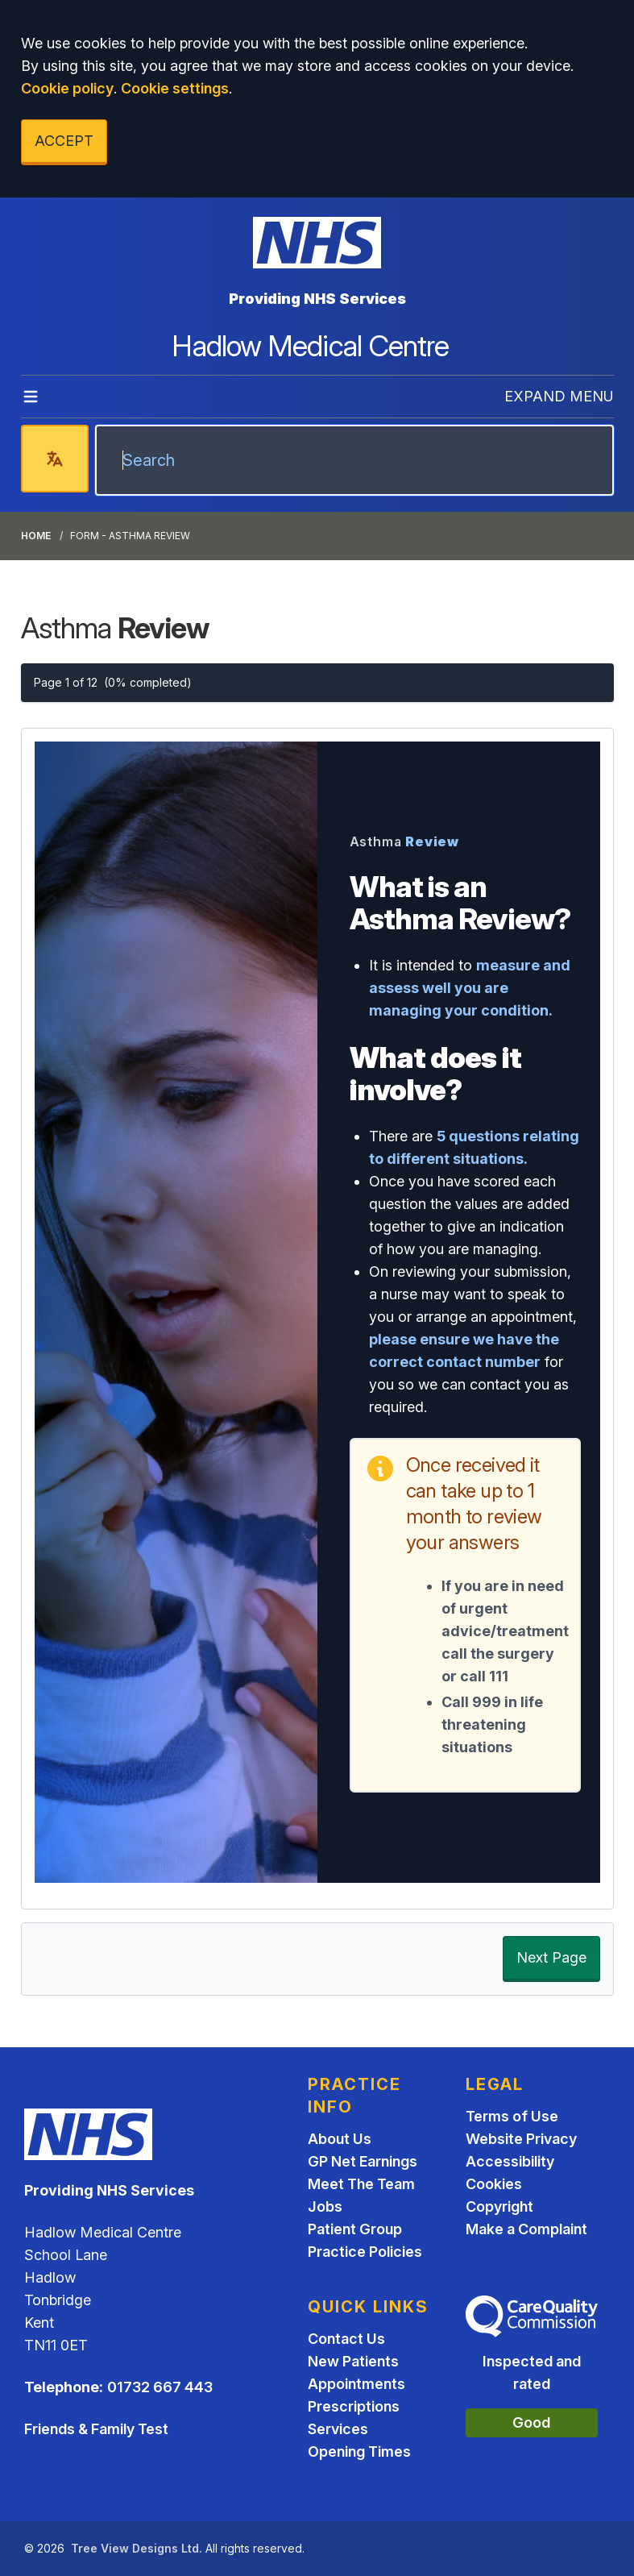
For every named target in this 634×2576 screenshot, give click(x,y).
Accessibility (510, 2161)
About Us (339, 2138)
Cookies (494, 2183)
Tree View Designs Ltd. (136, 2548)
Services (338, 2428)
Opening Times (359, 2451)
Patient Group (355, 2229)
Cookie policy (67, 88)
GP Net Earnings (362, 2161)
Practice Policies (365, 2251)
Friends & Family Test (96, 2428)
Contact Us (346, 2338)
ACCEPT (64, 140)
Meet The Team (361, 2183)
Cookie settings (175, 88)
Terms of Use (512, 2116)
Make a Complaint (526, 2229)
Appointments (356, 2383)
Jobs (325, 2206)
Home (36, 536)
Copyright (499, 2206)
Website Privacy (521, 2138)
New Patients (353, 2361)
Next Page (551, 1957)
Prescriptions (354, 2406)
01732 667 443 (160, 2387)
